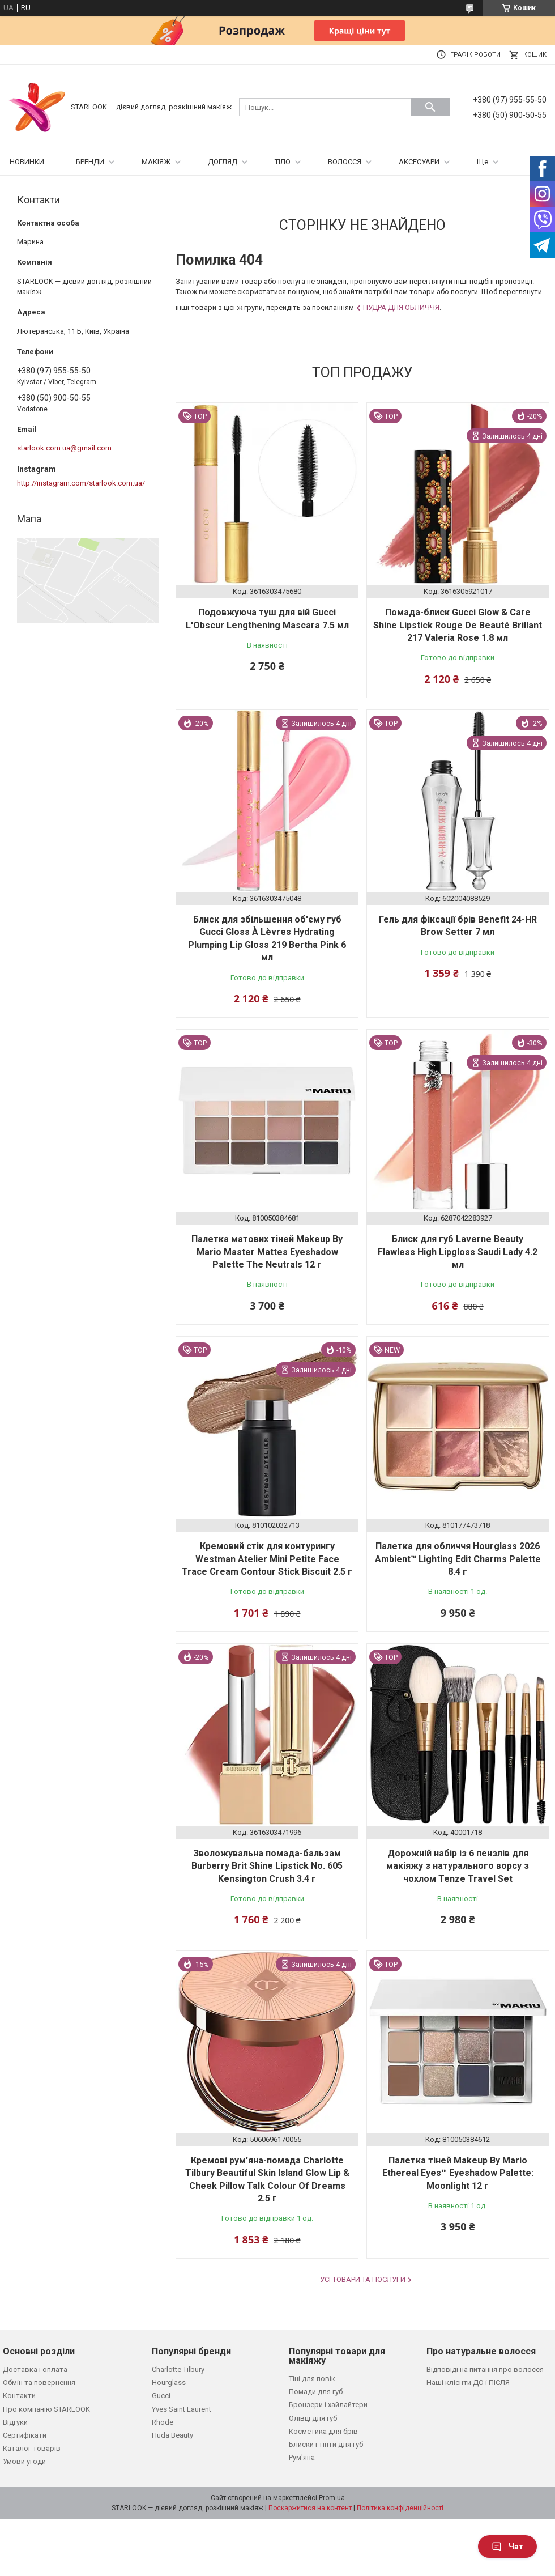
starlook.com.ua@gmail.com (64, 448)
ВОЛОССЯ (344, 162)
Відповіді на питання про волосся (485, 2369)
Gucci (161, 2395)
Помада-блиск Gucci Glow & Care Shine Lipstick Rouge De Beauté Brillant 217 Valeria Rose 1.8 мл (457, 625)
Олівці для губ (313, 2418)
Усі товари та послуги (362, 2279)
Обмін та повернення (39, 2382)
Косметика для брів (323, 2431)
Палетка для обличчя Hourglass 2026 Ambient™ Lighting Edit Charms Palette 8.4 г (458, 1559)
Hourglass (169, 2382)
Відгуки (15, 2422)
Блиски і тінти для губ (326, 2444)
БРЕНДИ (90, 162)
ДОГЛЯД (222, 162)
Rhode (162, 2422)
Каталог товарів (32, 2448)
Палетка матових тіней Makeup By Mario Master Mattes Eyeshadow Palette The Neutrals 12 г (267, 1252)
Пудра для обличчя (401, 307)
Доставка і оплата (35, 2369)
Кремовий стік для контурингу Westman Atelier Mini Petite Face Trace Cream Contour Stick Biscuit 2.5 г (267, 1559)
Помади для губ (316, 2391)
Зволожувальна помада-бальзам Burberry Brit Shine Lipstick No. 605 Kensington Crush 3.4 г (267, 1866)
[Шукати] (430, 107)
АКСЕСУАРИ (419, 162)
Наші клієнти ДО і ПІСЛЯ (468, 2382)
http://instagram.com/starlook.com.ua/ (81, 483)
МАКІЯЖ (156, 162)
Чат (507, 2546)
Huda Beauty (172, 2435)
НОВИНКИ (27, 162)
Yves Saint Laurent (181, 2409)
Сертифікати (24, 2435)
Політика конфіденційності (400, 2508)
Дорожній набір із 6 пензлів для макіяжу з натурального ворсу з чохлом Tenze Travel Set (457, 1866)
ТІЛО (283, 162)
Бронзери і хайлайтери (328, 2404)
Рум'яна (302, 2457)
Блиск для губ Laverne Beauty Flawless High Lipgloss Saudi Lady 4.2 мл (457, 1252)
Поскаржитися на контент (310, 2508)
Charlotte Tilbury (178, 2369)
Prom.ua (332, 2498)
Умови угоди (24, 2461)
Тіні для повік (312, 2378)
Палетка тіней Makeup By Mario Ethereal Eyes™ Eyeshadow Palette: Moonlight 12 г (457, 2173)
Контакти (19, 2395)
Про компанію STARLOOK (46, 2409)
